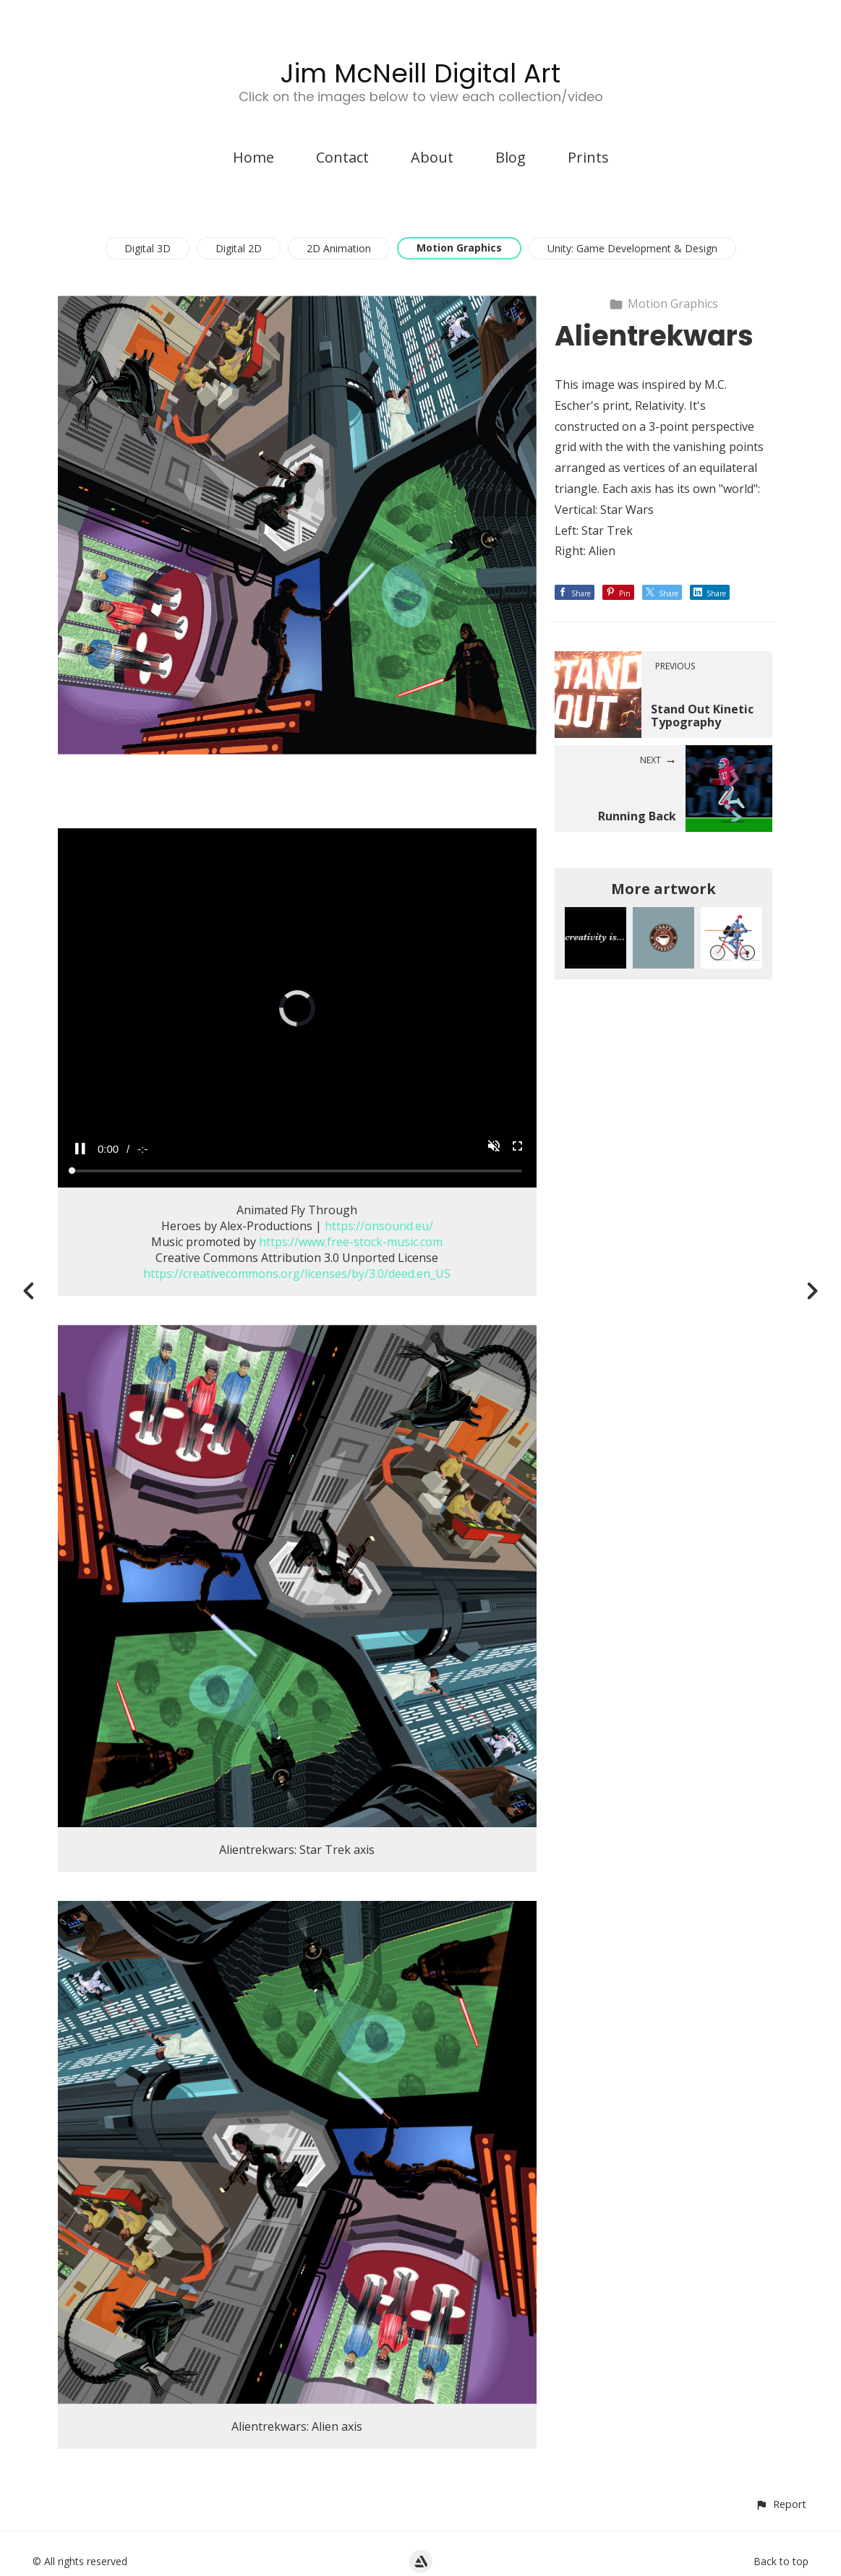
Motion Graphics (459, 247)
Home (253, 157)
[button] (780, 2504)
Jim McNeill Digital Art (420, 73)
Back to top (781, 2561)
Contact (342, 157)
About (432, 157)
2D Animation (339, 248)
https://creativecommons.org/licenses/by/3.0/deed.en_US (297, 1273)
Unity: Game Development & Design (632, 248)
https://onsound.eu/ (379, 1226)
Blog (510, 157)
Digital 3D (147, 248)
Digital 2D (238, 248)
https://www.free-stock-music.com (351, 1242)
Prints (588, 157)
